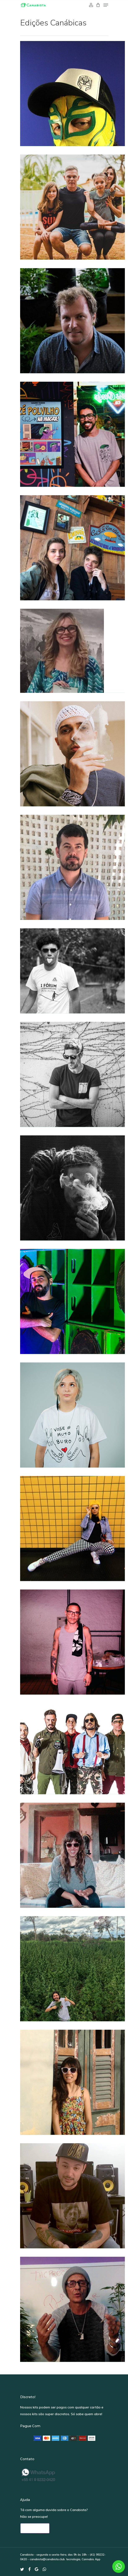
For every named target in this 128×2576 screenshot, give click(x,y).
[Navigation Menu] (105, 5)
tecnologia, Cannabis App (83, 2559)
